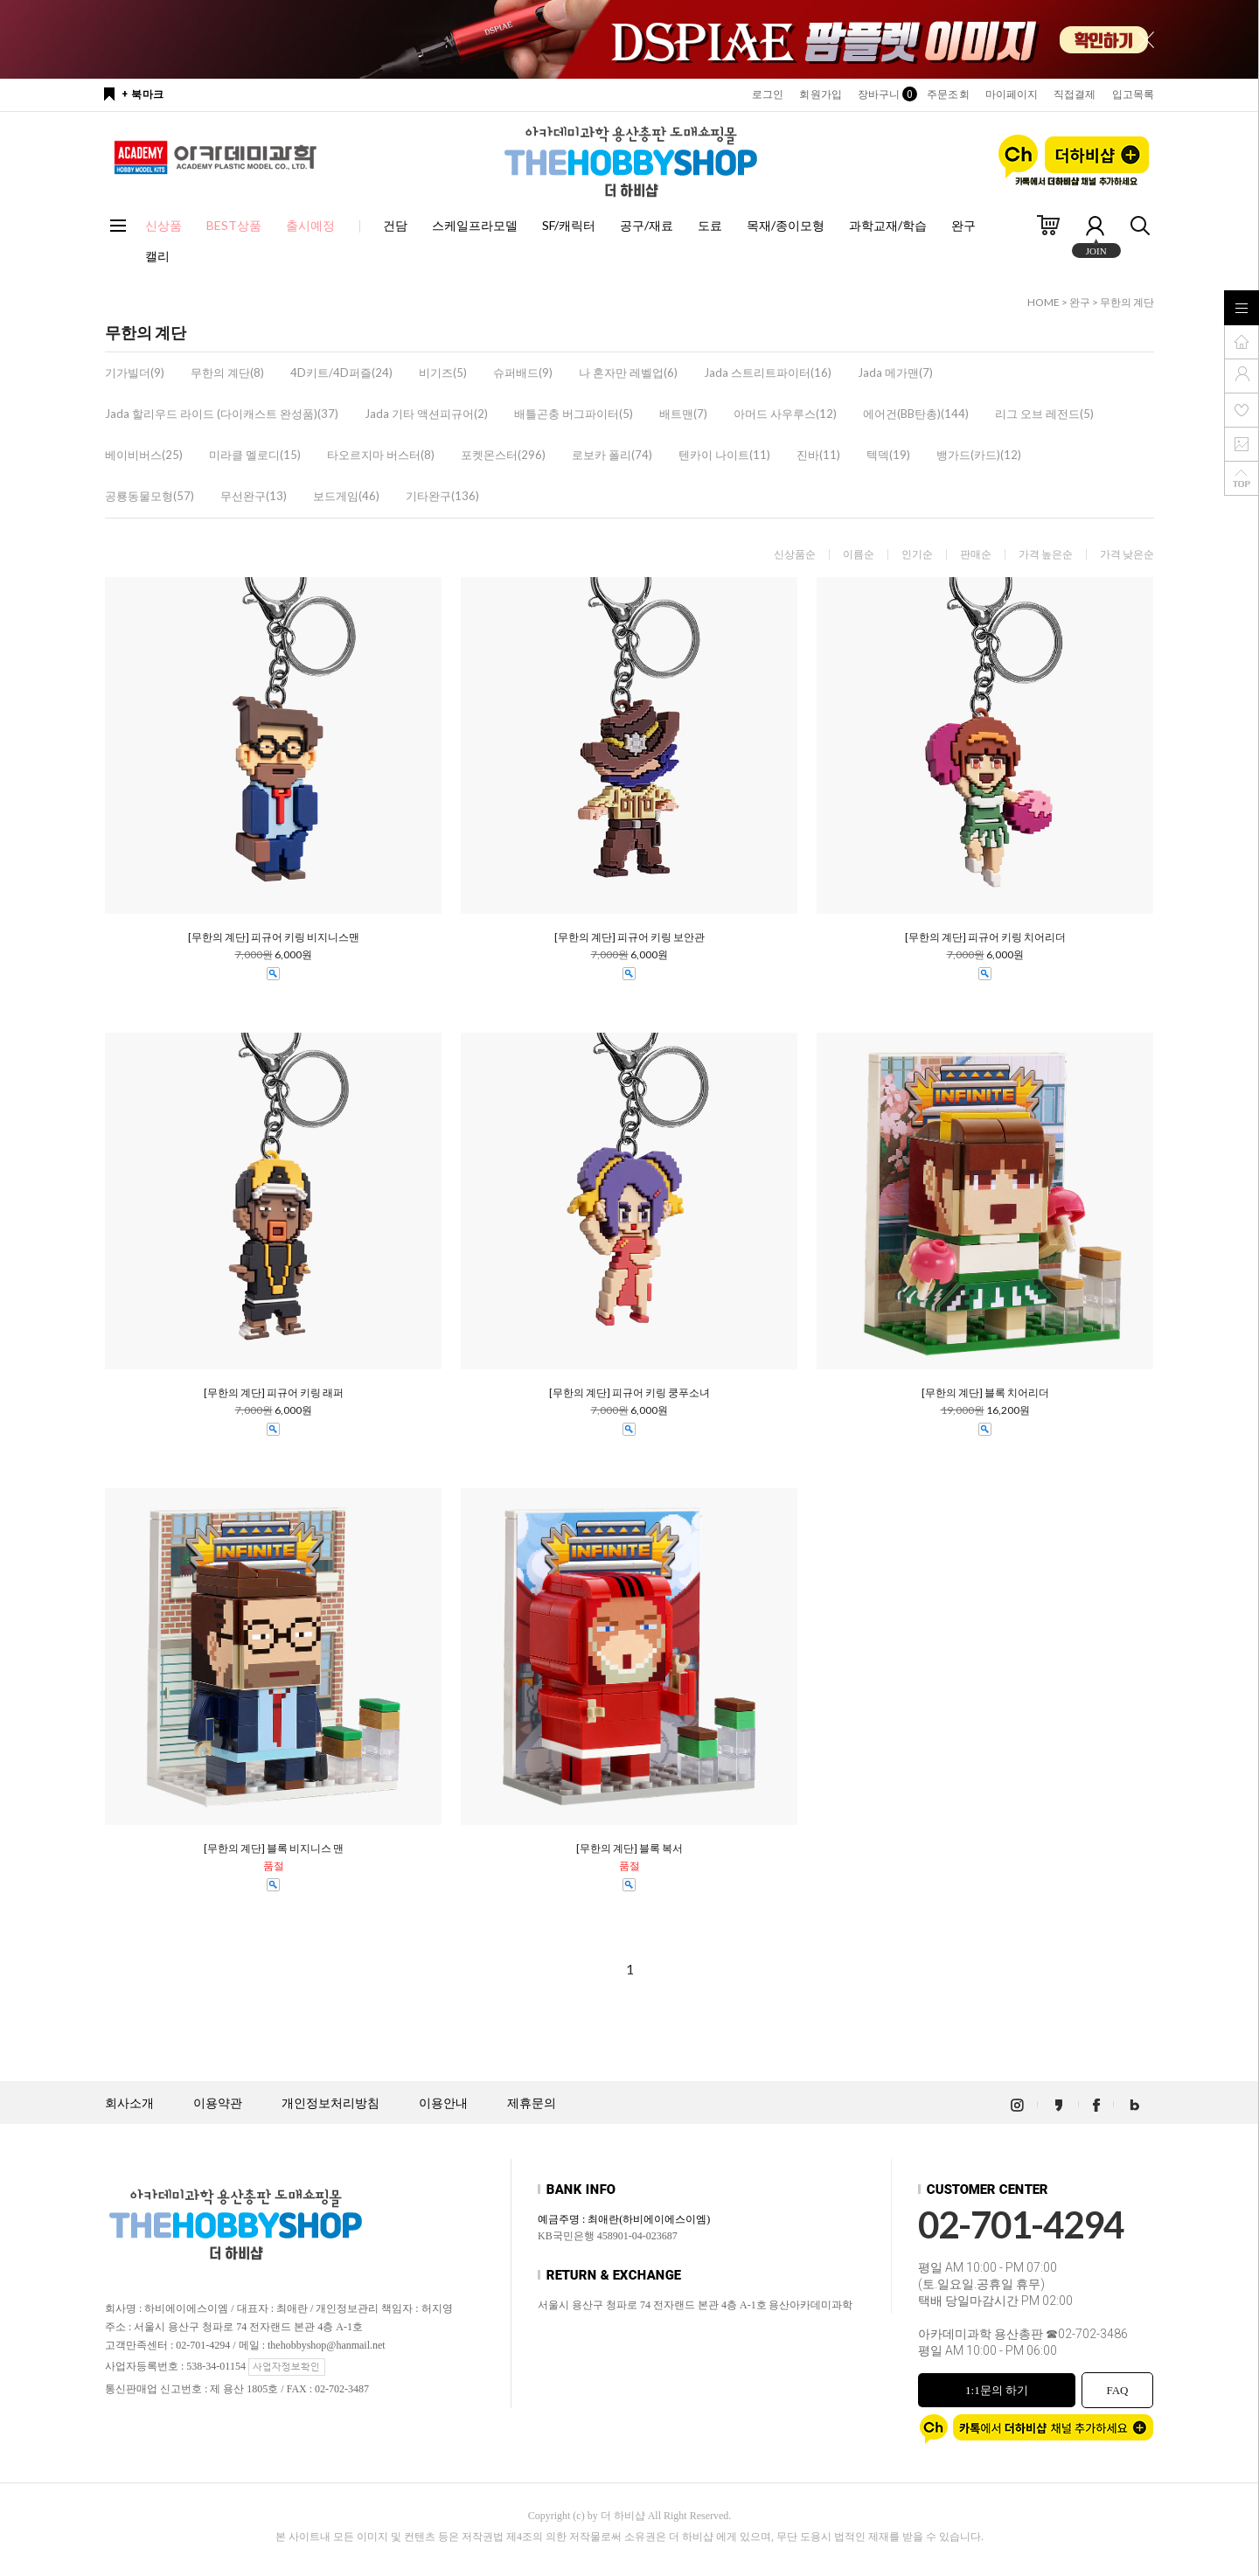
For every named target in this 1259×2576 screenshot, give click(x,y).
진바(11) (818, 455)
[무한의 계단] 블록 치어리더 (985, 1393)
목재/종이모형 (785, 225)
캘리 (157, 255)
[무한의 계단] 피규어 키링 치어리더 (985, 937)
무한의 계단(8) (227, 372)
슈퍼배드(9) (523, 372)
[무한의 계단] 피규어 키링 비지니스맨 (273, 937)
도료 (710, 225)
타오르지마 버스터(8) (381, 455)
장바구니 (884, 94)
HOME (1043, 302)
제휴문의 (531, 2103)
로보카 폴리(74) (612, 455)
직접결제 (1075, 94)
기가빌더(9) (134, 372)
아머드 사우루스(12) (785, 414)
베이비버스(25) (144, 455)
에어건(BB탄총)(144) (916, 414)
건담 (395, 225)
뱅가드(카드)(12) (978, 455)
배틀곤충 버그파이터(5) (573, 414)
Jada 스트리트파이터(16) (767, 372)
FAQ (1117, 2390)
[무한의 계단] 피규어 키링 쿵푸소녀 (629, 1393)
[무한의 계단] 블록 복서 (629, 1848)
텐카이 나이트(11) (724, 455)
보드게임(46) (346, 496)
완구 (963, 225)
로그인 (767, 94)
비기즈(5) (443, 372)
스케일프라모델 (475, 225)
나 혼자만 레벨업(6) (628, 372)
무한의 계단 (1127, 302)
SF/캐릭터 (568, 225)
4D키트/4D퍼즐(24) (341, 372)
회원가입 (820, 94)
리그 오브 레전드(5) (1044, 414)
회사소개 (129, 2103)
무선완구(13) (253, 496)
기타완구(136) (442, 496)
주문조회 (948, 94)
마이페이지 (1012, 94)
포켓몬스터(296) (503, 455)
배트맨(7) (683, 414)
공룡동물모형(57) (149, 496)
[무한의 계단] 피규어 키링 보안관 (629, 937)
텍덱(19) (888, 455)
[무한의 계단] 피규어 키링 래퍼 (274, 1393)
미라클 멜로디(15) (255, 455)
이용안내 (443, 2103)
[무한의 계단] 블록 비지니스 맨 (274, 1848)
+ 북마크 (143, 94)
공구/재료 (646, 225)
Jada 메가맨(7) (895, 372)
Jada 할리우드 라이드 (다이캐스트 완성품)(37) (221, 414)
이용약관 (217, 2103)
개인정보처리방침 (330, 2103)
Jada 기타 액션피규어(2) (426, 414)
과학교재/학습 (888, 225)
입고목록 (1133, 94)
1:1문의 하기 (996, 2390)
